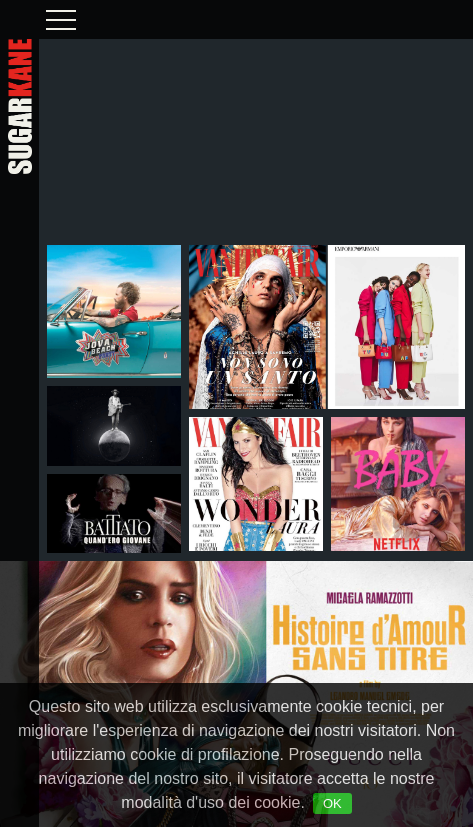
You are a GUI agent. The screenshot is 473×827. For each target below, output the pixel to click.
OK (332, 803)
